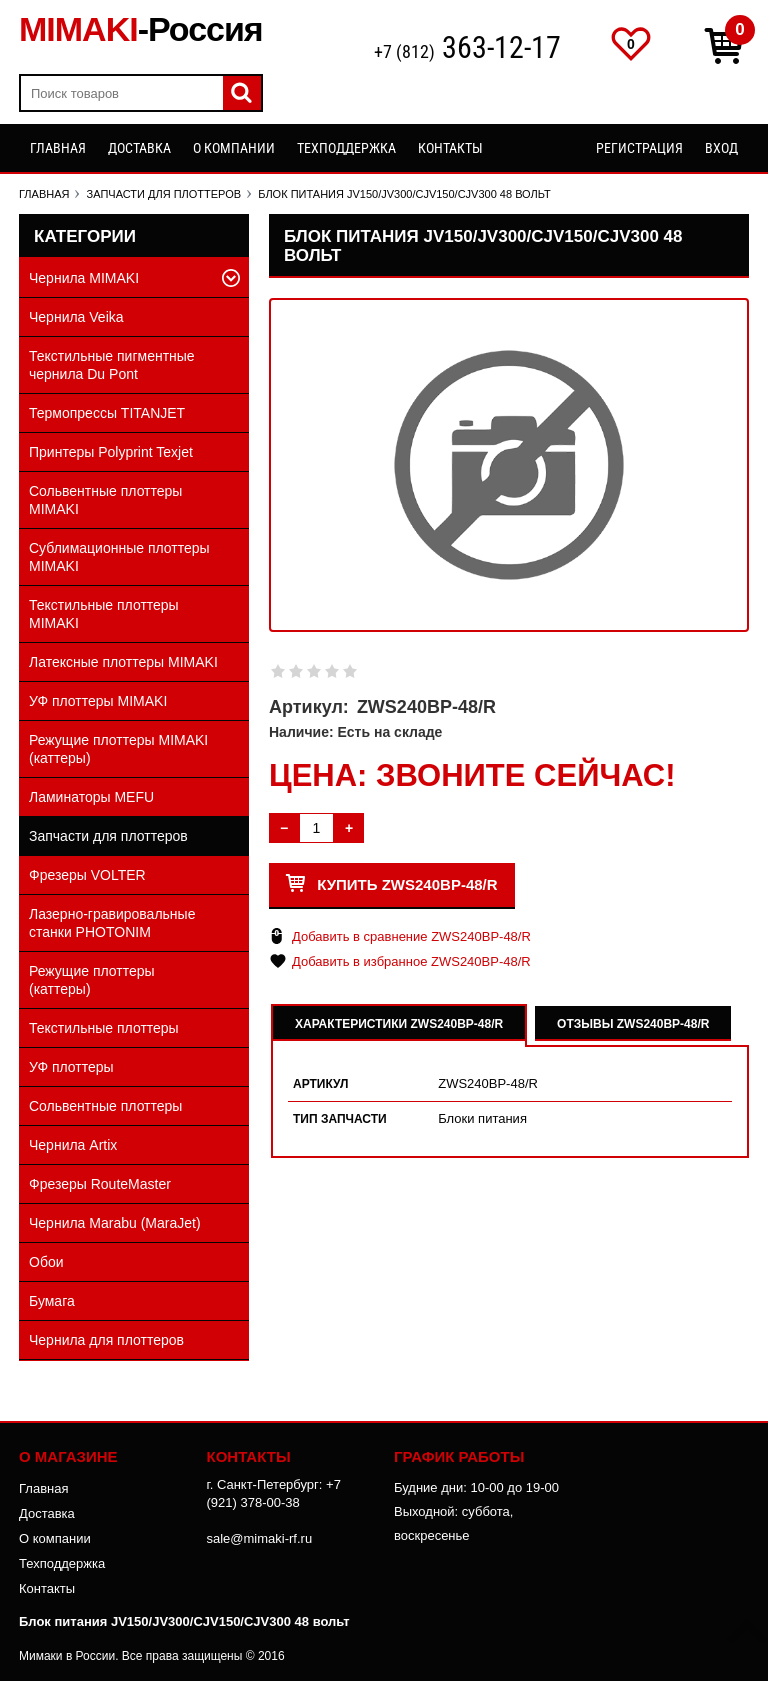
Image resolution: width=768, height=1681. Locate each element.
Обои (46, 1262)
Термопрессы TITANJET (107, 413)
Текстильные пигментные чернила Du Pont (112, 365)
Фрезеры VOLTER (87, 875)
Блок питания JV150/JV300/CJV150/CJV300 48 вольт (184, 1621)
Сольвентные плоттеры (105, 1106)
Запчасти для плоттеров (108, 836)
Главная (58, 148)
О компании (234, 148)
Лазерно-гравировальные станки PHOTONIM (112, 923)
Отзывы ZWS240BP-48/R (633, 1024)
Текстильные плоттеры (104, 1028)
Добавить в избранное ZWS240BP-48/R (411, 961)
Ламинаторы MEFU (91, 797)
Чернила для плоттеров (106, 1340)
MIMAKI (141, 29)
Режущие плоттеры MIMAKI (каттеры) (118, 749)
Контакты (450, 148)
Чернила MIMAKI (84, 278)
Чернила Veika (76, 317)
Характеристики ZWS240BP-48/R (399, 1024)
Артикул (321, 1084)
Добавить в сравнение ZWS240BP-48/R (411, 936)
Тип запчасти (340, 1119)
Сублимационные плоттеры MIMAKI (119, 557)
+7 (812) (467, 49)
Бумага (52, 1301)
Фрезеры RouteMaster (100, 1184)
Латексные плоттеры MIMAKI (123, 662)
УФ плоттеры (71, 1067)
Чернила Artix (73, 1145)
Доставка (139, 148)
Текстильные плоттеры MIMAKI (104, 614)
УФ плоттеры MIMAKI (98, 701)
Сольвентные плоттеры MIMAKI (105, 500)
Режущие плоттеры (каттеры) (92, 980)
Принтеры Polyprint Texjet (111, 452)
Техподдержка (346, 148)
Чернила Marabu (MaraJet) (115, 1223)
